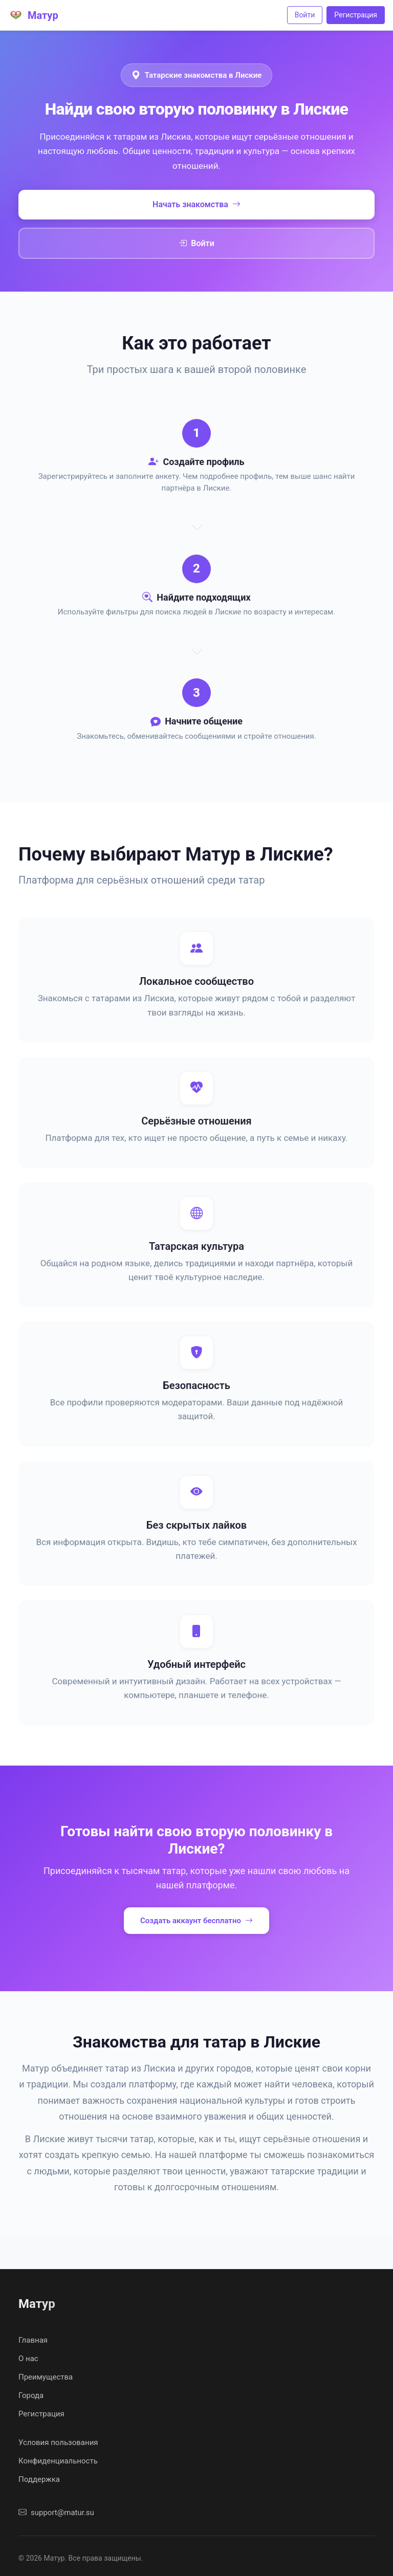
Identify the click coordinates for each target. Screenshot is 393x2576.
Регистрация (355, 15)
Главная (33, 2340)
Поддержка (39, 2479)
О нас (28, 2358)
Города (30, 2395)
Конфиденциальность (58, 2460)
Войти (305, 15)
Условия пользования (58, 2442)
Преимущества (45, 2377)
